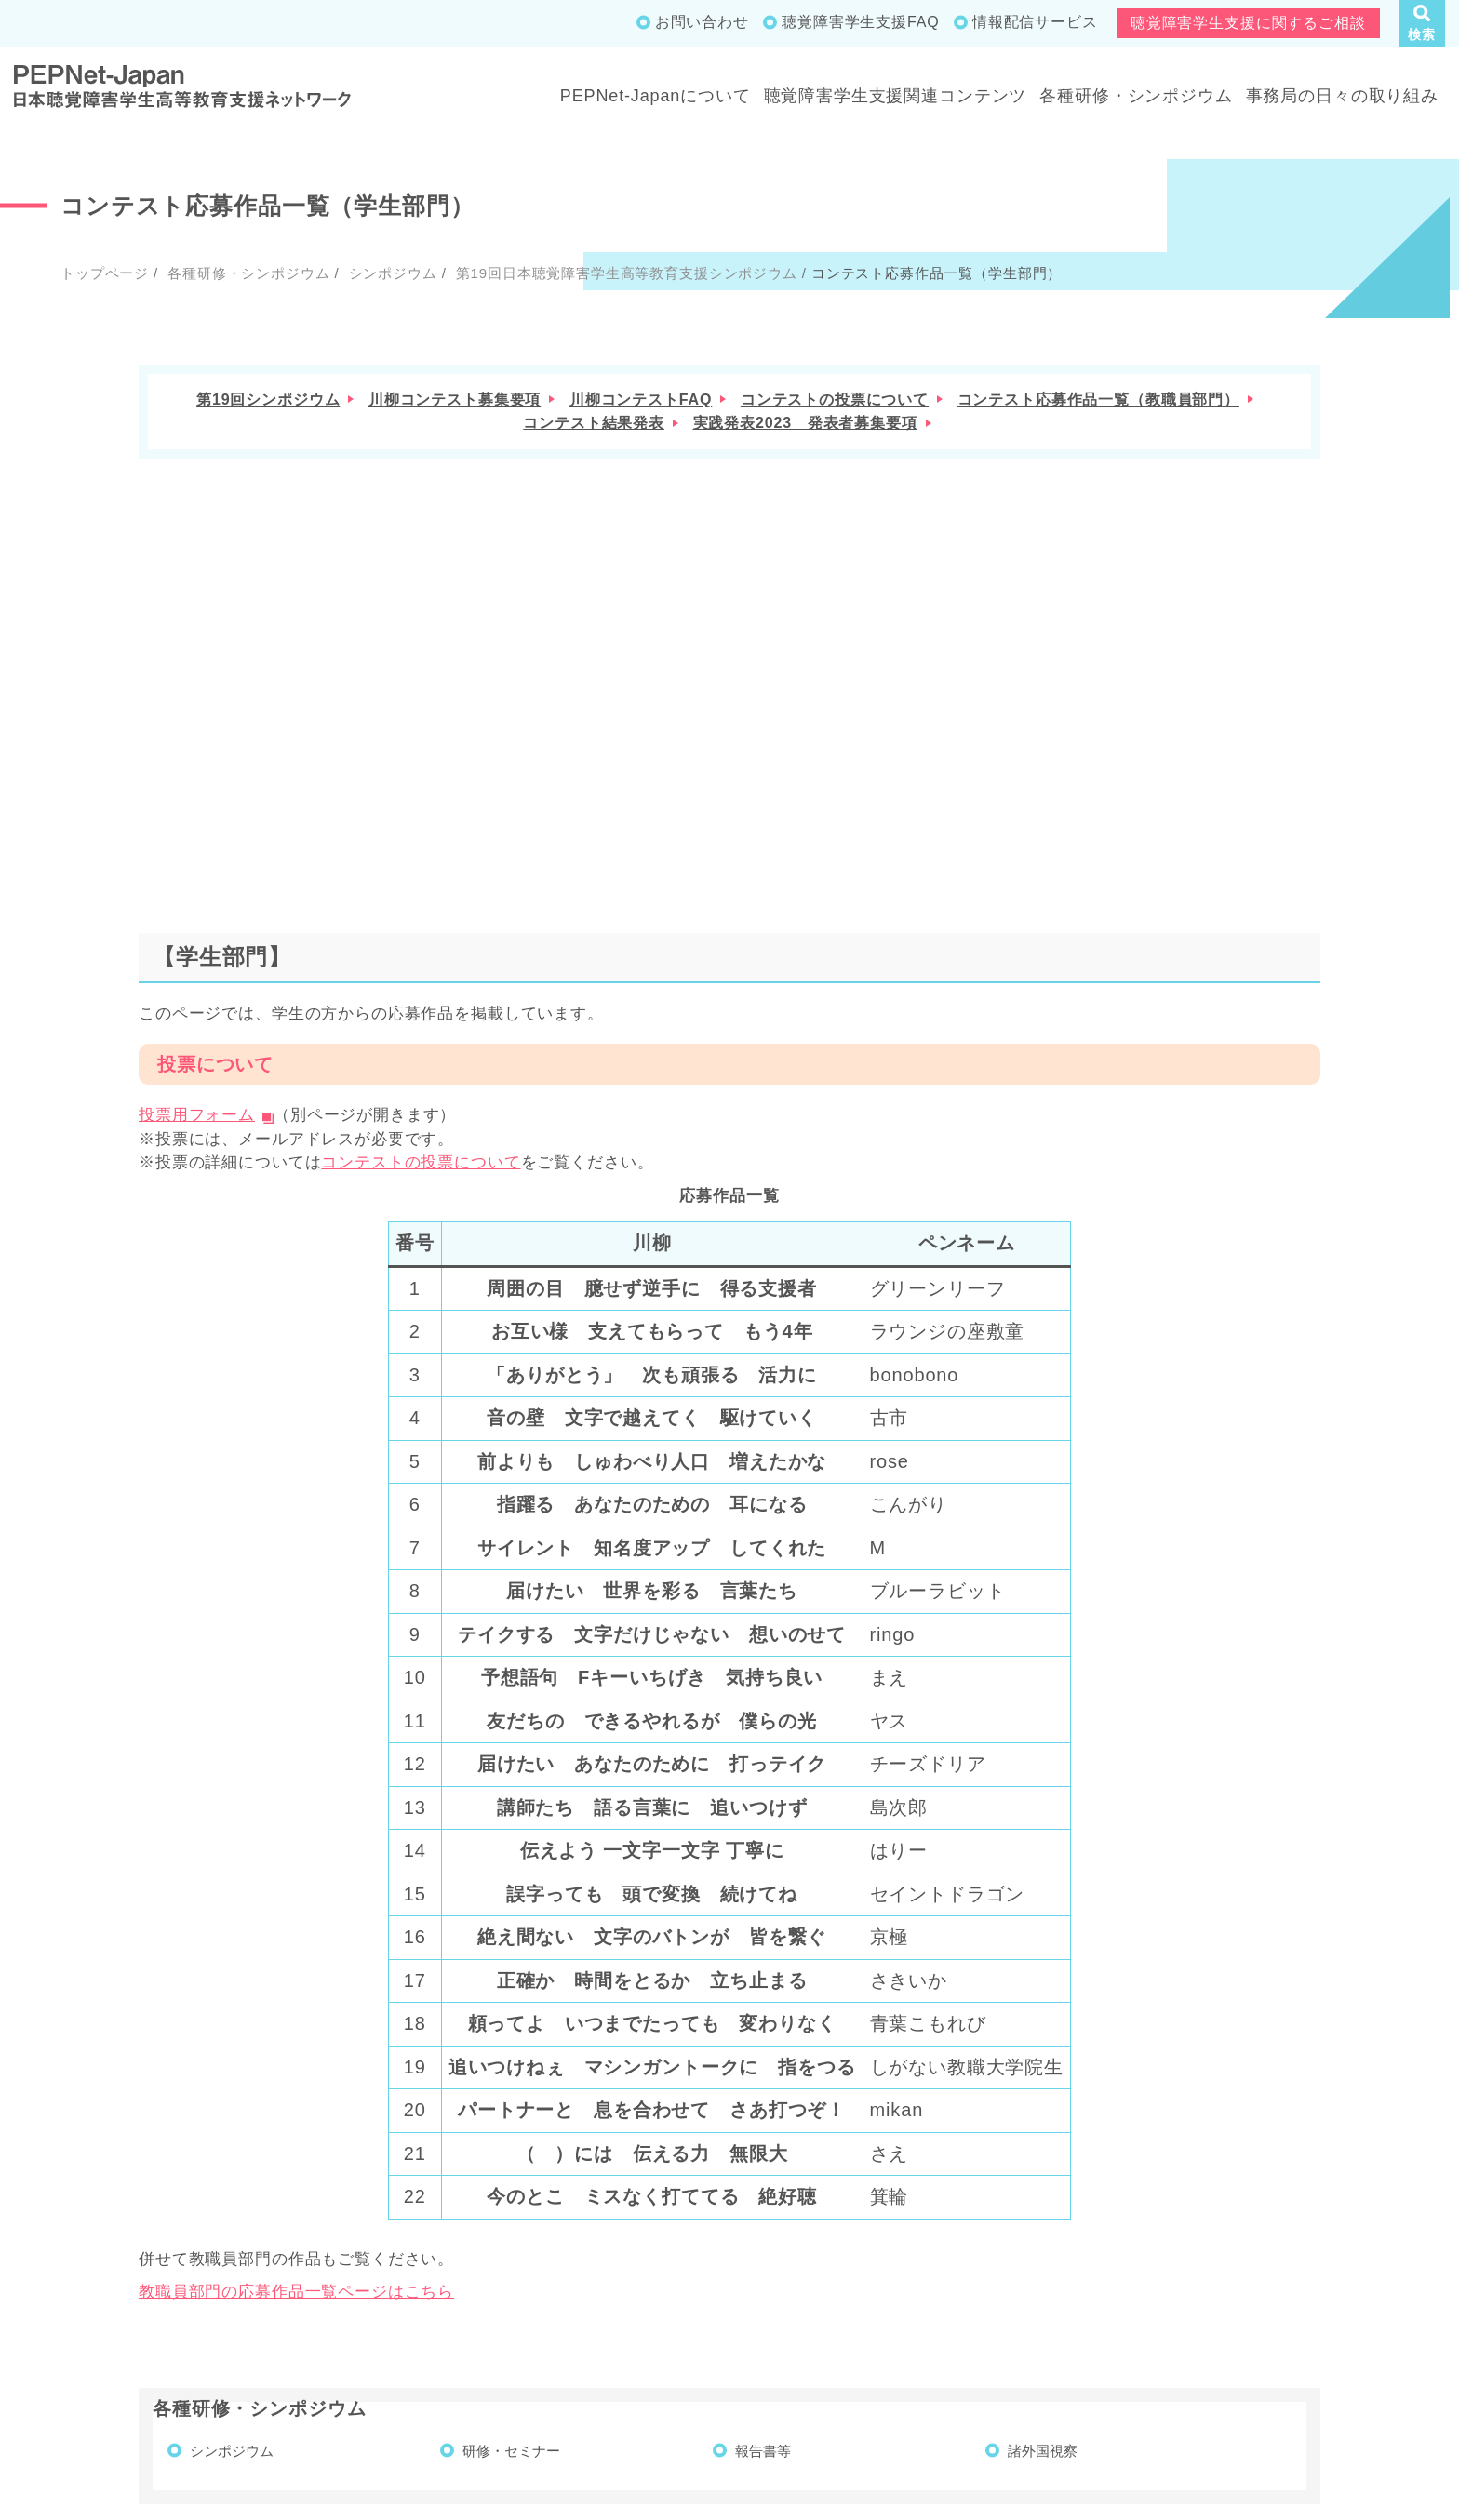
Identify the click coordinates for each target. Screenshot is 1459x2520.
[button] (1422, 23)
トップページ (104, 273)
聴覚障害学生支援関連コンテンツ (895, 96)
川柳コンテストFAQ (640, 399)
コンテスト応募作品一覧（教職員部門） (1098, 399)
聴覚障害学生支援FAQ (860, 22)
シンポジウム (390, 273)
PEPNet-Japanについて (655, 96)
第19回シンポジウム (268, 399)
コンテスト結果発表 (593, 423)
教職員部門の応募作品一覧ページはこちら (296, 1944)
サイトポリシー (1379, 2379)
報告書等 (763, 2103)
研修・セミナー (511, 2103)
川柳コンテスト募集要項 (454, 399)
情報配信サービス (1035, 22)
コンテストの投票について (835, 399)
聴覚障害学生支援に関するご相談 (1248, 23)
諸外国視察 (1043, 2103)
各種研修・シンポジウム (1135, 96)
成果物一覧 (1016, 2379)
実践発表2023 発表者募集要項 (805, 423)
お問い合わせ (702, 22)
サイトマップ (1130, 2379)
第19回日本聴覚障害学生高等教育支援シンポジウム (624, 273)
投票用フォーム (197, 768)
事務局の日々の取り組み (1342, 96)
